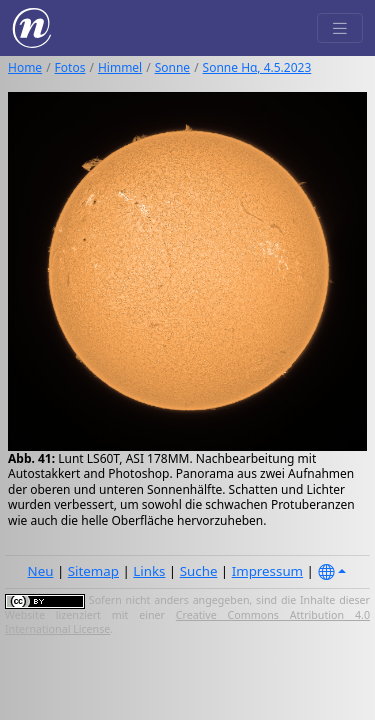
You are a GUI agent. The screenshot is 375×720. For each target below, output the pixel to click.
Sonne (172, 67)
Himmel (120, 67)
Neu (41, 571)
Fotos (70, 67)
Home (25, 67)
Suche (199, 571)
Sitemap (93, 571)
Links (149, 571)
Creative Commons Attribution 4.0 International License (187, 622)
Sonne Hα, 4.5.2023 (257, 67)
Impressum (267, 571)
